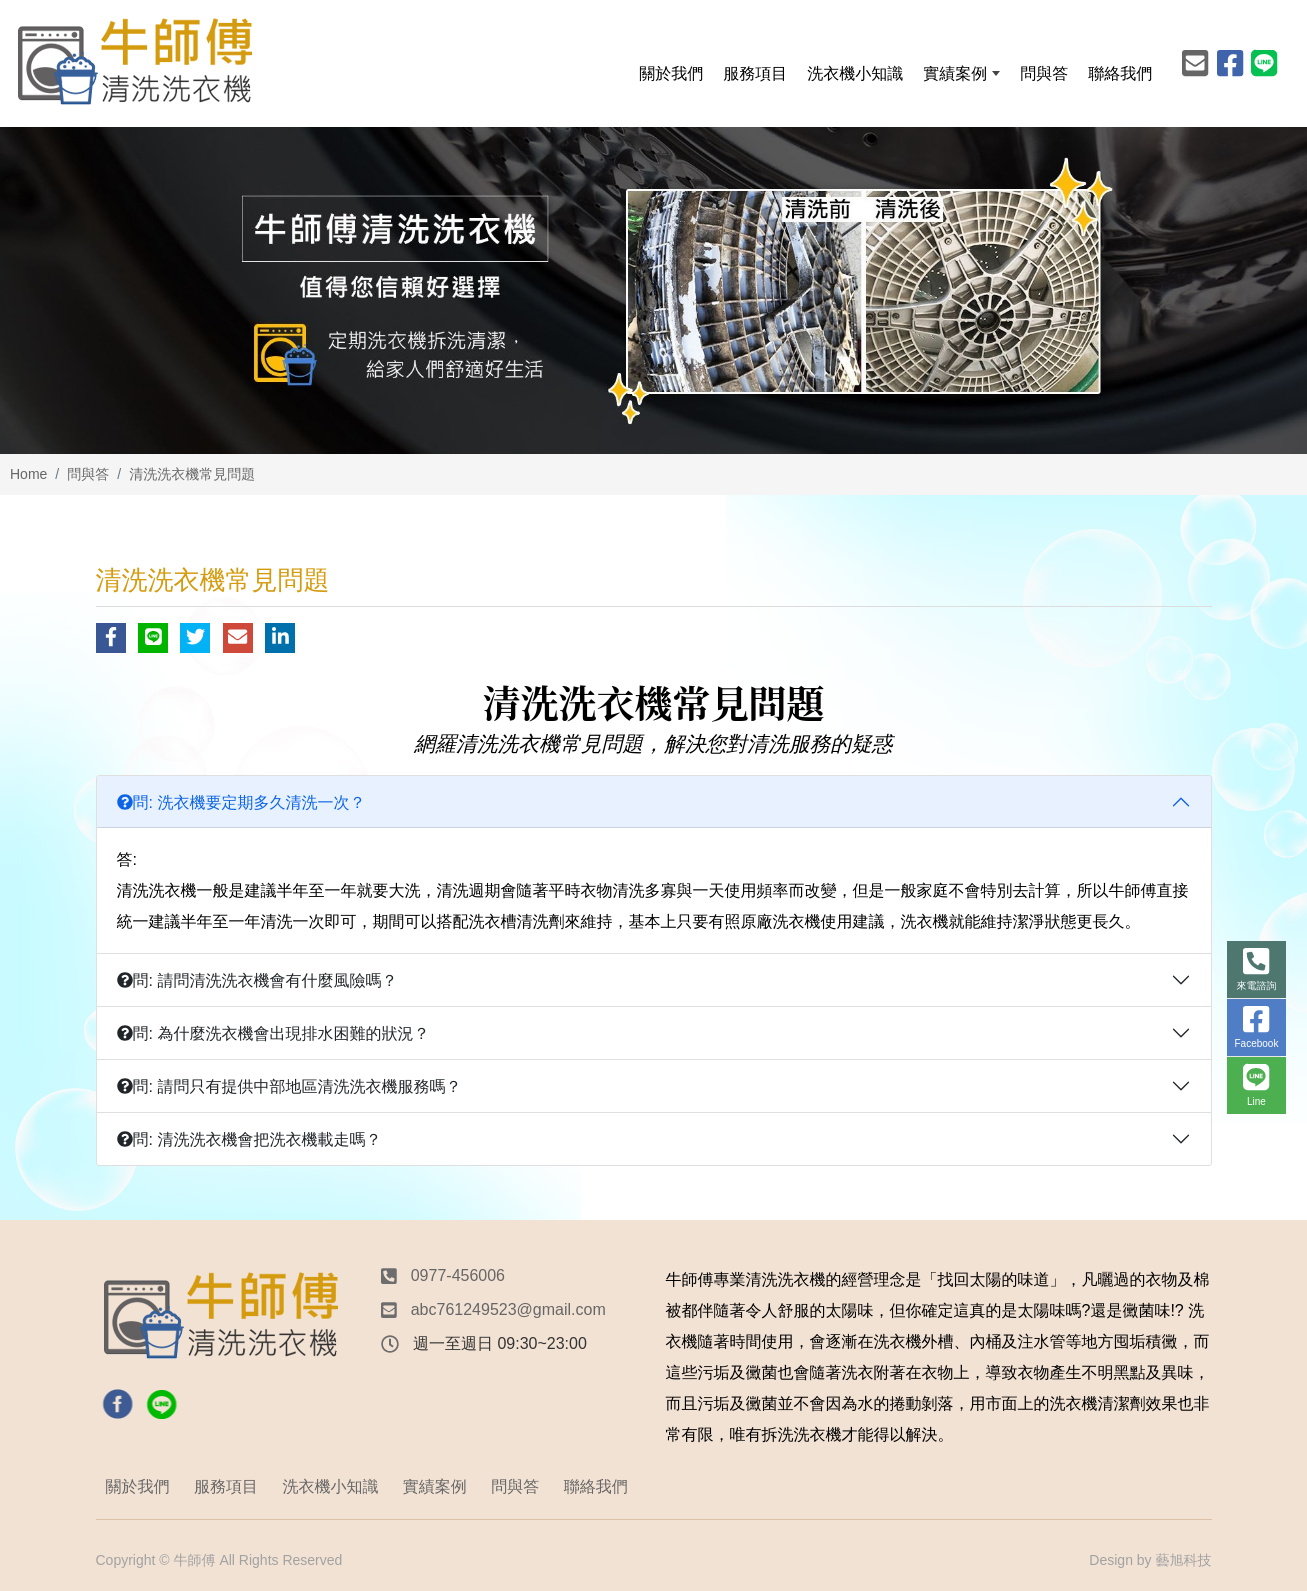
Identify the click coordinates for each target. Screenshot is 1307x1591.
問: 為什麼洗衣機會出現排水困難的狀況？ (273, 1033)
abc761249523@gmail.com (508, 1309)
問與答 (88, 474)
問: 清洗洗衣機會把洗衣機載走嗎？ (249, 1139)
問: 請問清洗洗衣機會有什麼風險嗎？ (257, 980)
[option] (653, 290)
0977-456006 (458, 1275)
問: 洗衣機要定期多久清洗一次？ (241, 802)
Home (28, 474)
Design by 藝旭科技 (1150, 1560)
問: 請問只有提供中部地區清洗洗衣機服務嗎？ (289, 1086)
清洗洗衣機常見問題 (192, 474)
